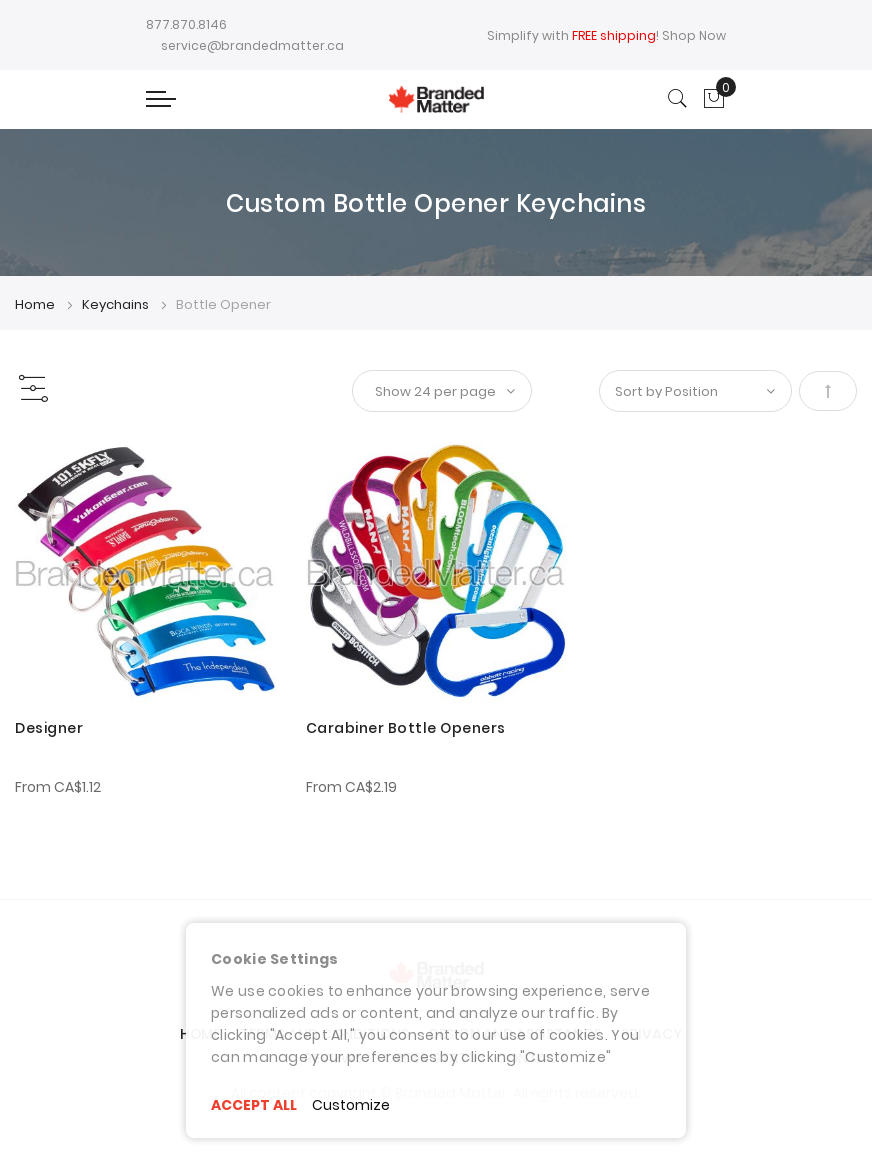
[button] (42, 464)
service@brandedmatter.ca (252, 45)
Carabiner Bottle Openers (406, 728)
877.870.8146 (186, 24)
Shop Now (694, 35)
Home (36, 304)
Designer (49, 728)
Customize (351, 1105)
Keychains (117, 304)
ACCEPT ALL (254, 1105)
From (58, 787)
